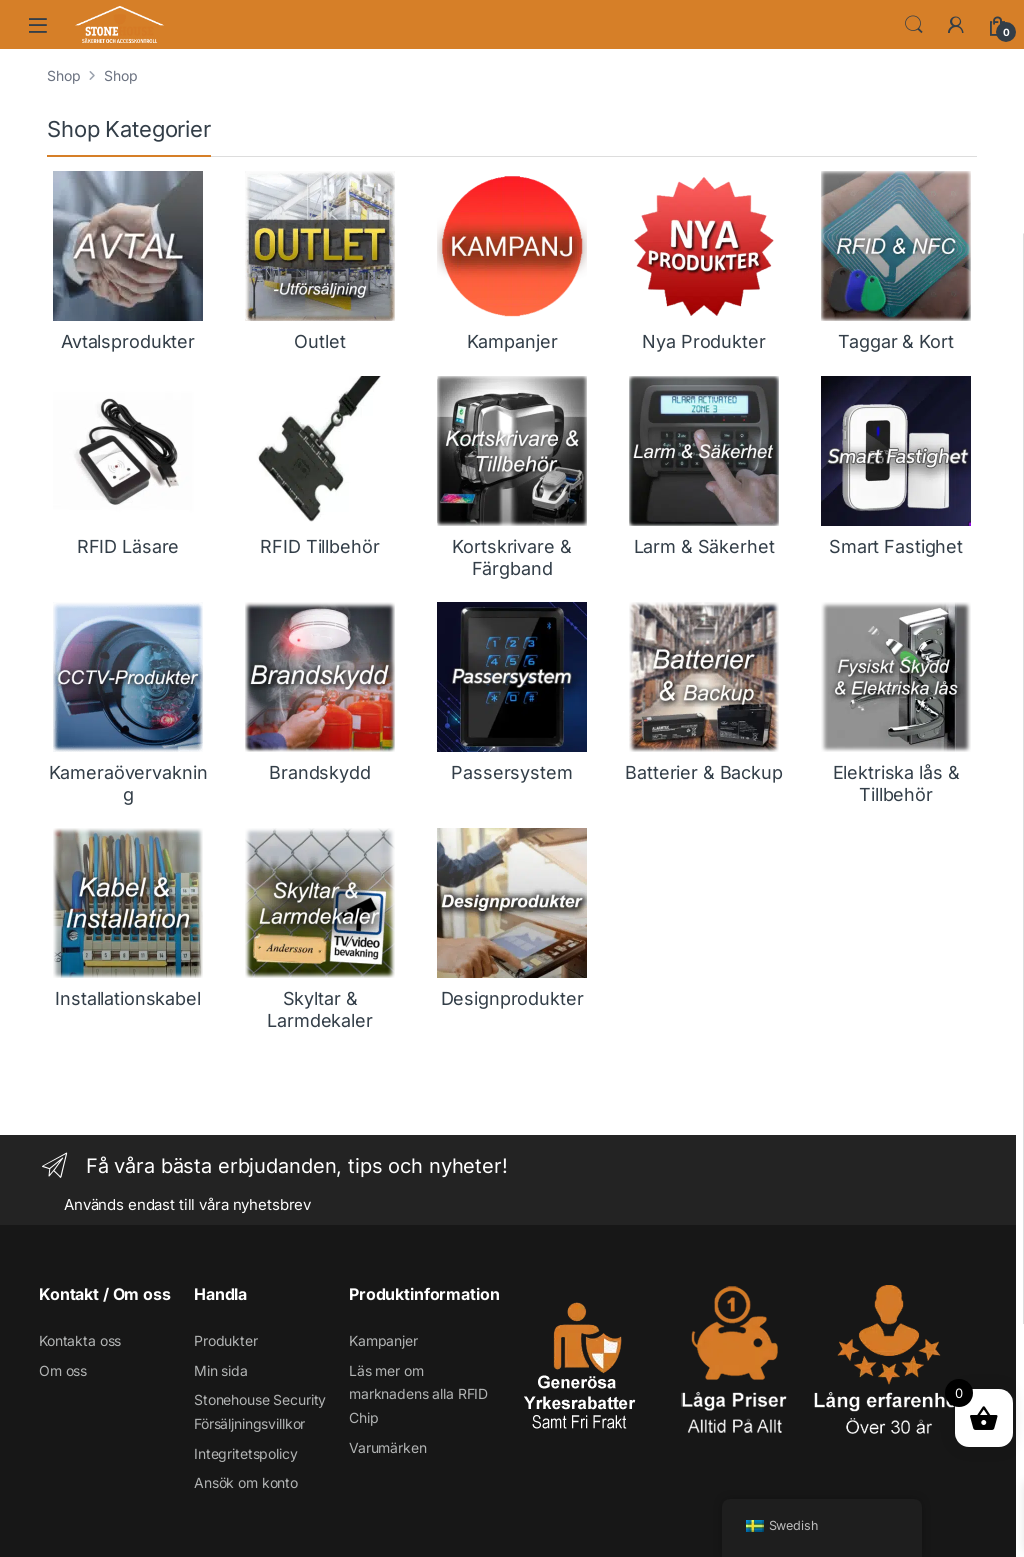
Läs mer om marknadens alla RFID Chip (418, 1394)
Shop (63, 75)
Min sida (221, 1370)
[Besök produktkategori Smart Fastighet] (896, 467)
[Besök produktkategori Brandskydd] (320, 693)
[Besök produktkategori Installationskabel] (128, 919)
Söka (914, 25)
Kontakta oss (80, 1340)
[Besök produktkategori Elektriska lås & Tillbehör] (896, 703)
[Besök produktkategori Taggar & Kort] (896, 262)
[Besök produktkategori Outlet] (320, 262)
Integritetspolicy (246, 1453)
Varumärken (388, 1447)
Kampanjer (383, 1340)
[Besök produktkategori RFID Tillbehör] (320, 467)
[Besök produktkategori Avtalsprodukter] (128, 262)
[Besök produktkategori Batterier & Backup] (704, 693)
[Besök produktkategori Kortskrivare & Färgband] (512, 477)
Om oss (63, 1370)
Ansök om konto (246, 1482)
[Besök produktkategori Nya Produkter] (704, 262)
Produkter (226, 1340)
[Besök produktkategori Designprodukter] (512, 919)
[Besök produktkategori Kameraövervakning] (128, 703)
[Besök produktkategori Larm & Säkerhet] (704, 467)
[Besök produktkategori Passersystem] (512, 693)
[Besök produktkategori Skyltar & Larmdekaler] (320, 929)
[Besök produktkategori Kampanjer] (512, 262)
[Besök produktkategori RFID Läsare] (128, 467)
